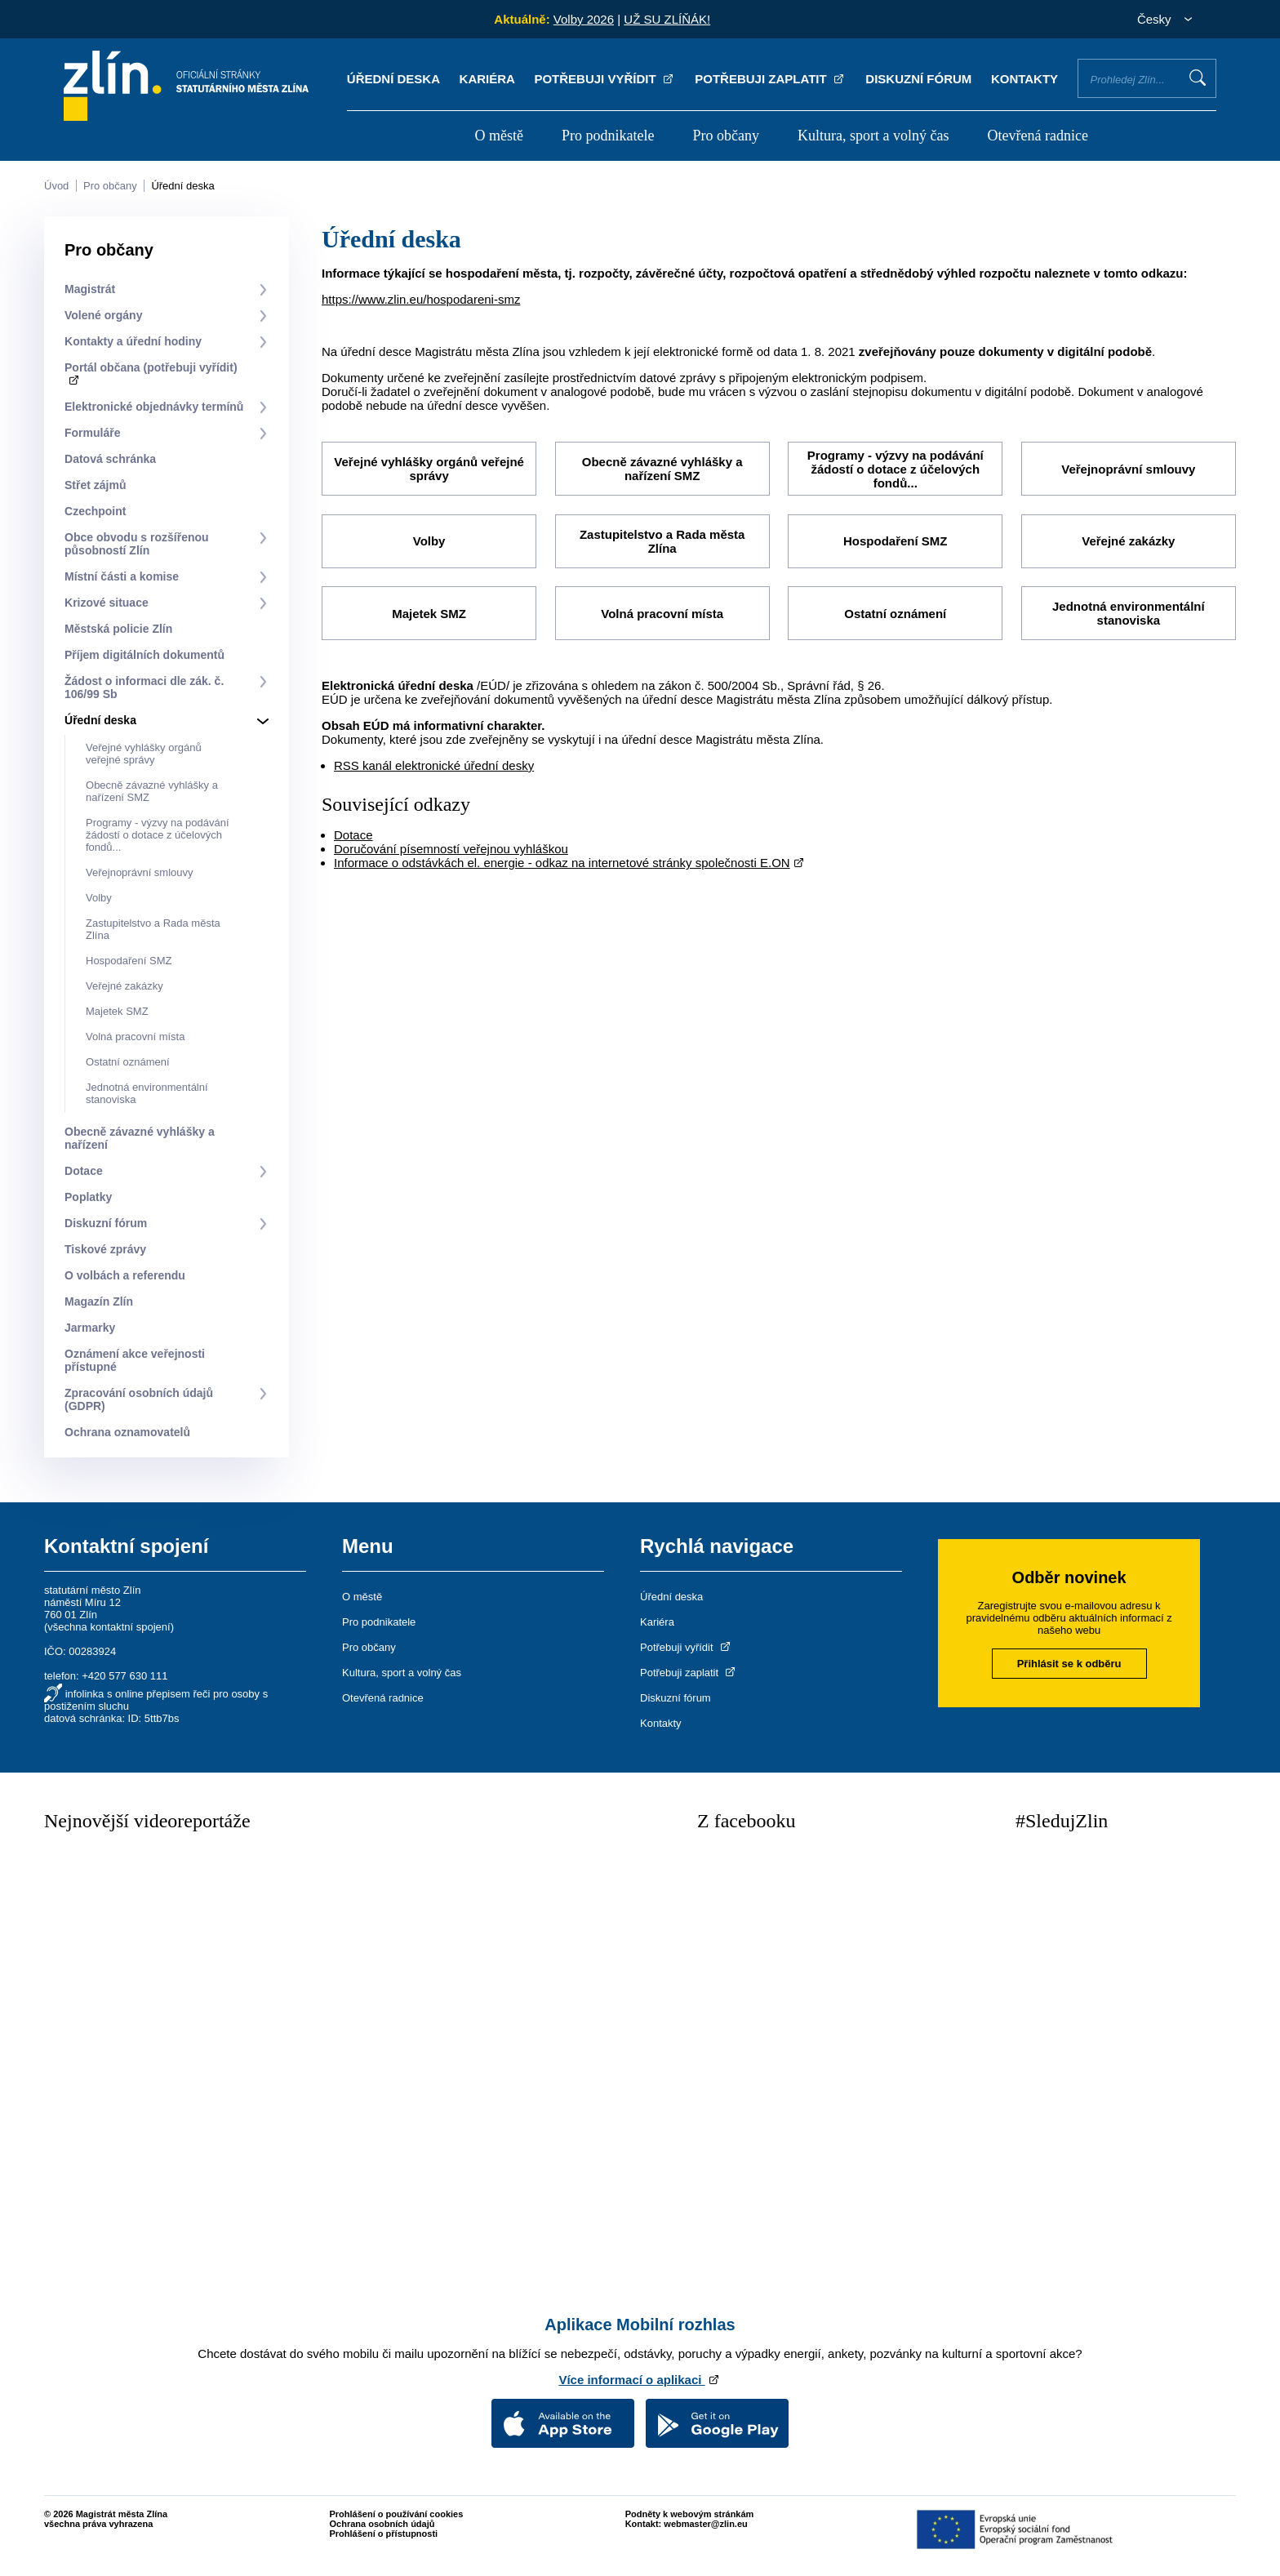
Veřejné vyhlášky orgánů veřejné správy (144, 753)
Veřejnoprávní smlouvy (139, 872)
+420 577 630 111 (124, 1676)
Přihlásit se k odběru (1069, 1663)
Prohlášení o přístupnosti (384, 2533)
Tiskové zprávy (105, 1249)
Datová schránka (110, 458)
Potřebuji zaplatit (771, 79)
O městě (498, 135)
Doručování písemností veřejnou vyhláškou (451, 847)
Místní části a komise (121, 576)
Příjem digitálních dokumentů (144, 654)
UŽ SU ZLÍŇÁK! (667, 19)
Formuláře (92, 432)
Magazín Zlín (98, 1301)
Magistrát (89, 289)
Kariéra (487, 79)
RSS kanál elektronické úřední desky (434, 764)
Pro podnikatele (608, 135)
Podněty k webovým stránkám (689, 2514)
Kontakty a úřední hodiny (133, 341)
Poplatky (88, 1196)
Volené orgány (103, 315)
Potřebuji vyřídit (604, 79)
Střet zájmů (95, 485)
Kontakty (1024, 79)
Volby (99, 898)
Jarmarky (89, 1327)
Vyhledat (1197, 77)
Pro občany (726, 135)
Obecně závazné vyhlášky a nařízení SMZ (662, 469)
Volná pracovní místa (135, 1036)
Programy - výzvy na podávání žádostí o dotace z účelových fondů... (157, 834)
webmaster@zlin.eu (705, 2524)
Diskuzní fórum (918, 79)
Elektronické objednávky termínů (153, 406)
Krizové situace (106, 602)
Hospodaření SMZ (129, 960)
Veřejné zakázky (124, 986)
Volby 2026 (583, 19)
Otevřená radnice (1038, 135)
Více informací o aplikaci (639, 2380)
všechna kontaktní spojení (108, 1627)
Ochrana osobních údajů (382, 2524)
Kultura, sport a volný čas (873, 135)
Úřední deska (393, 79)
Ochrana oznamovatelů (127, 1432)
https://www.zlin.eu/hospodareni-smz (421, 299)
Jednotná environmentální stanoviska (1128, 612)
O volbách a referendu (124, 1275)
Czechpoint (95, 511)
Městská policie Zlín (118, 628)
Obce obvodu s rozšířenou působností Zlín (136, 544)
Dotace (83, 1170)
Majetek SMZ (117, 1011)
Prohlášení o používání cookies (397, 2514)
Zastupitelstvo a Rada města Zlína (662, 540)
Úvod (56, 186)
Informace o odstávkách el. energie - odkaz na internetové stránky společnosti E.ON (562, 861)
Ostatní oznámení (128, 1062)
